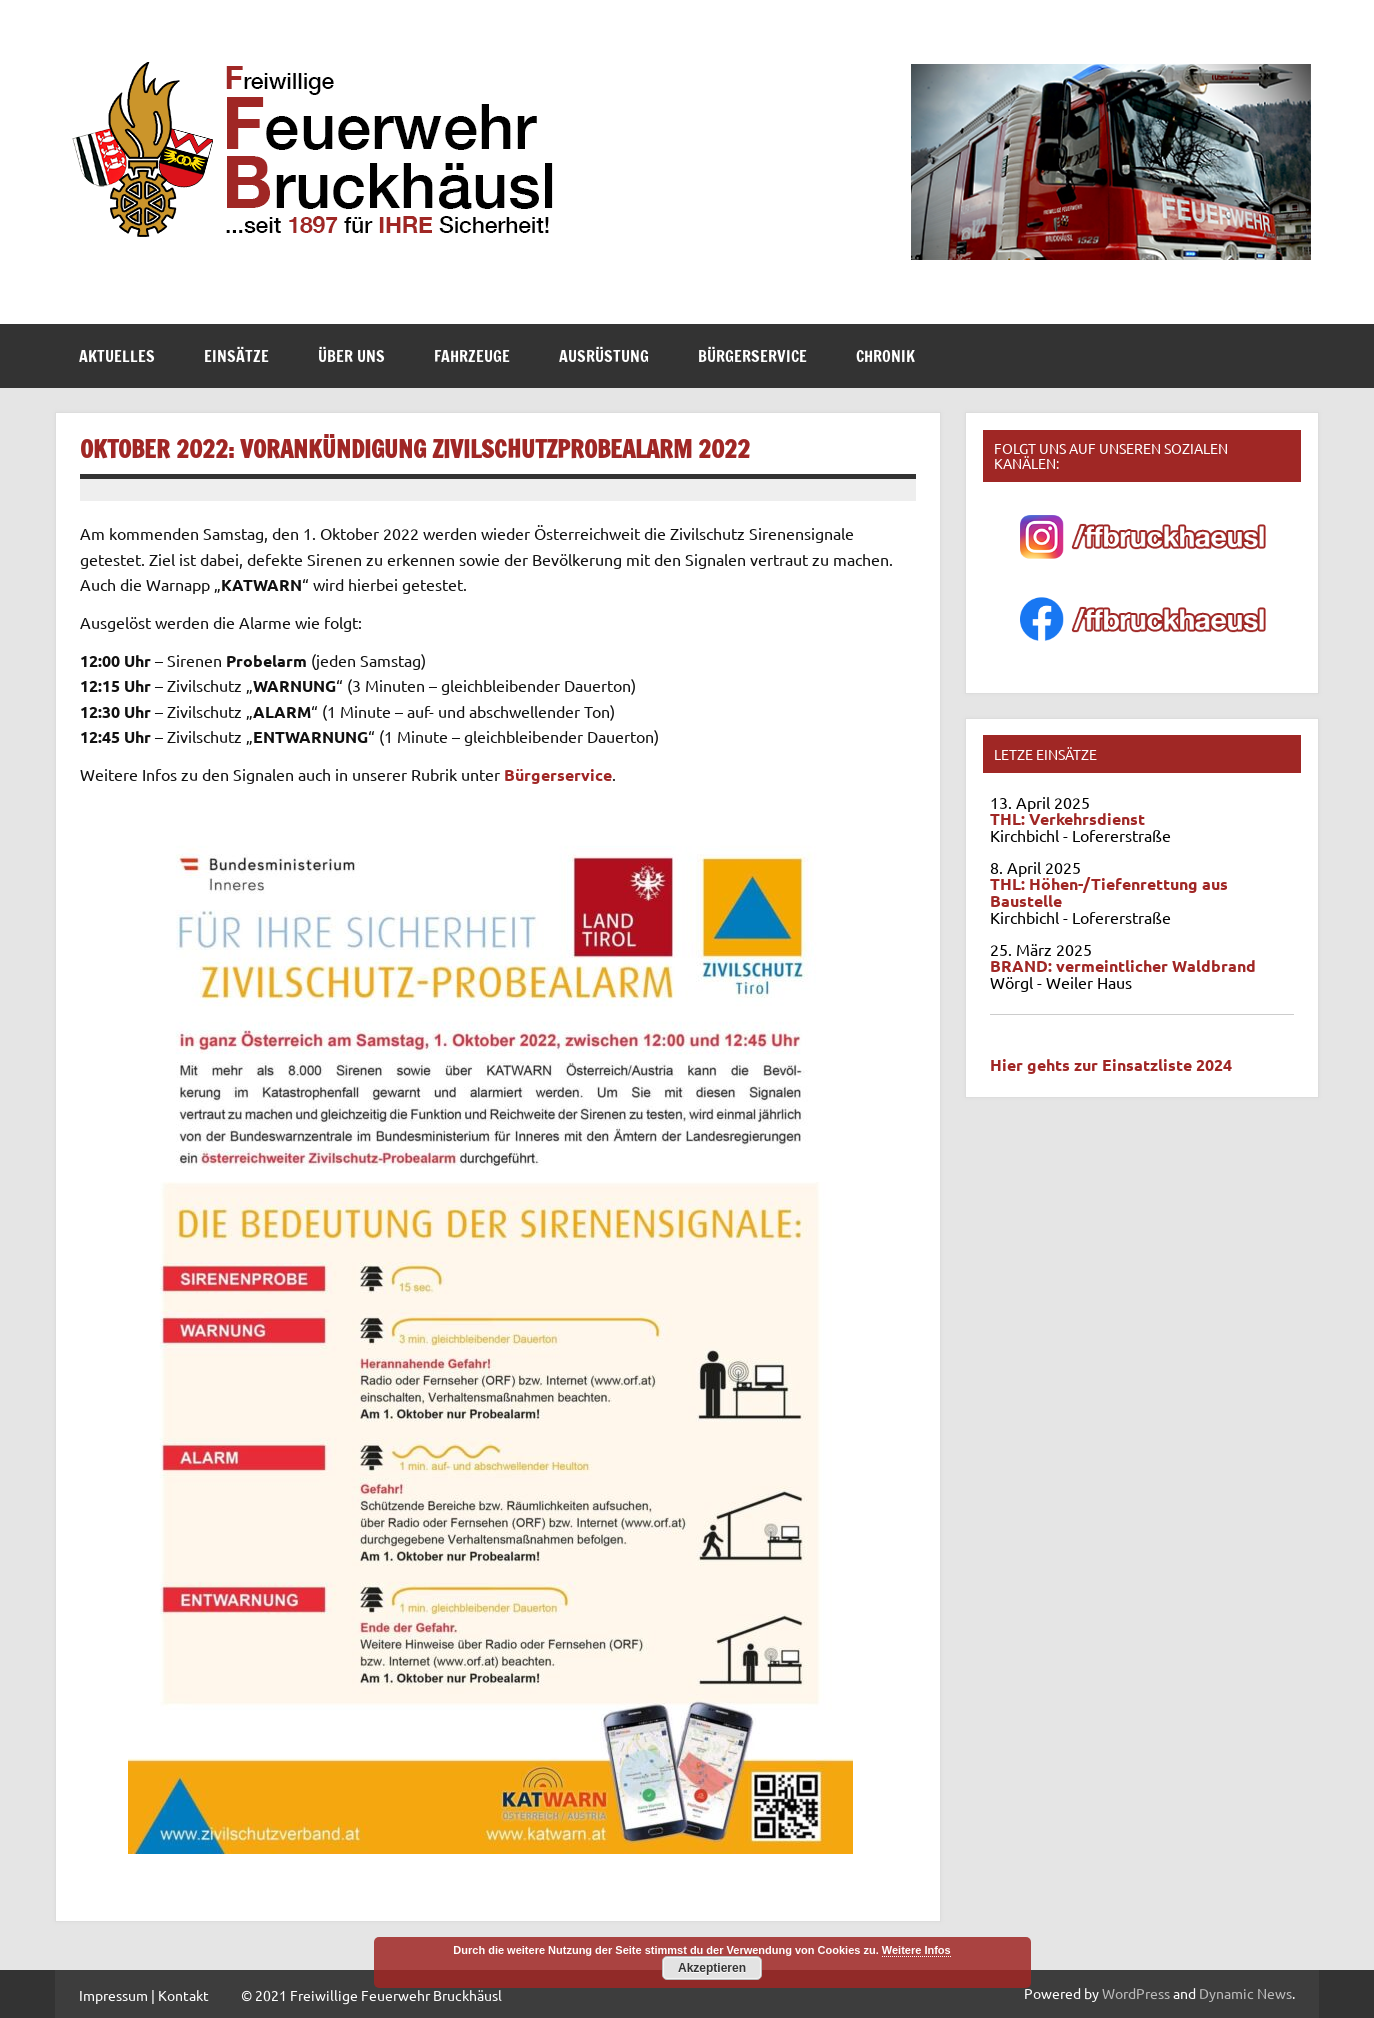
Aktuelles (117, 356)
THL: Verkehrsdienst (1067, 818)
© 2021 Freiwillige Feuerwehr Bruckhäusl (371, 1995)
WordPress (1136, 1993)
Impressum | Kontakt (144, 1995)
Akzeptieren (712, 1968)
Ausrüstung (604, 356)
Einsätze (236, 356)
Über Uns (351, 356)
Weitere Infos (916, 1950)
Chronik (885, 356)
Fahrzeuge (472, 356)
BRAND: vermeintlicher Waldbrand (1123, 965)
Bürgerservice (752, 356)
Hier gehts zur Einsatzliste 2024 (1111, 1064)
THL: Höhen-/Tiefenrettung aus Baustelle (1109, 892)
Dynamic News (1245, 1993)
